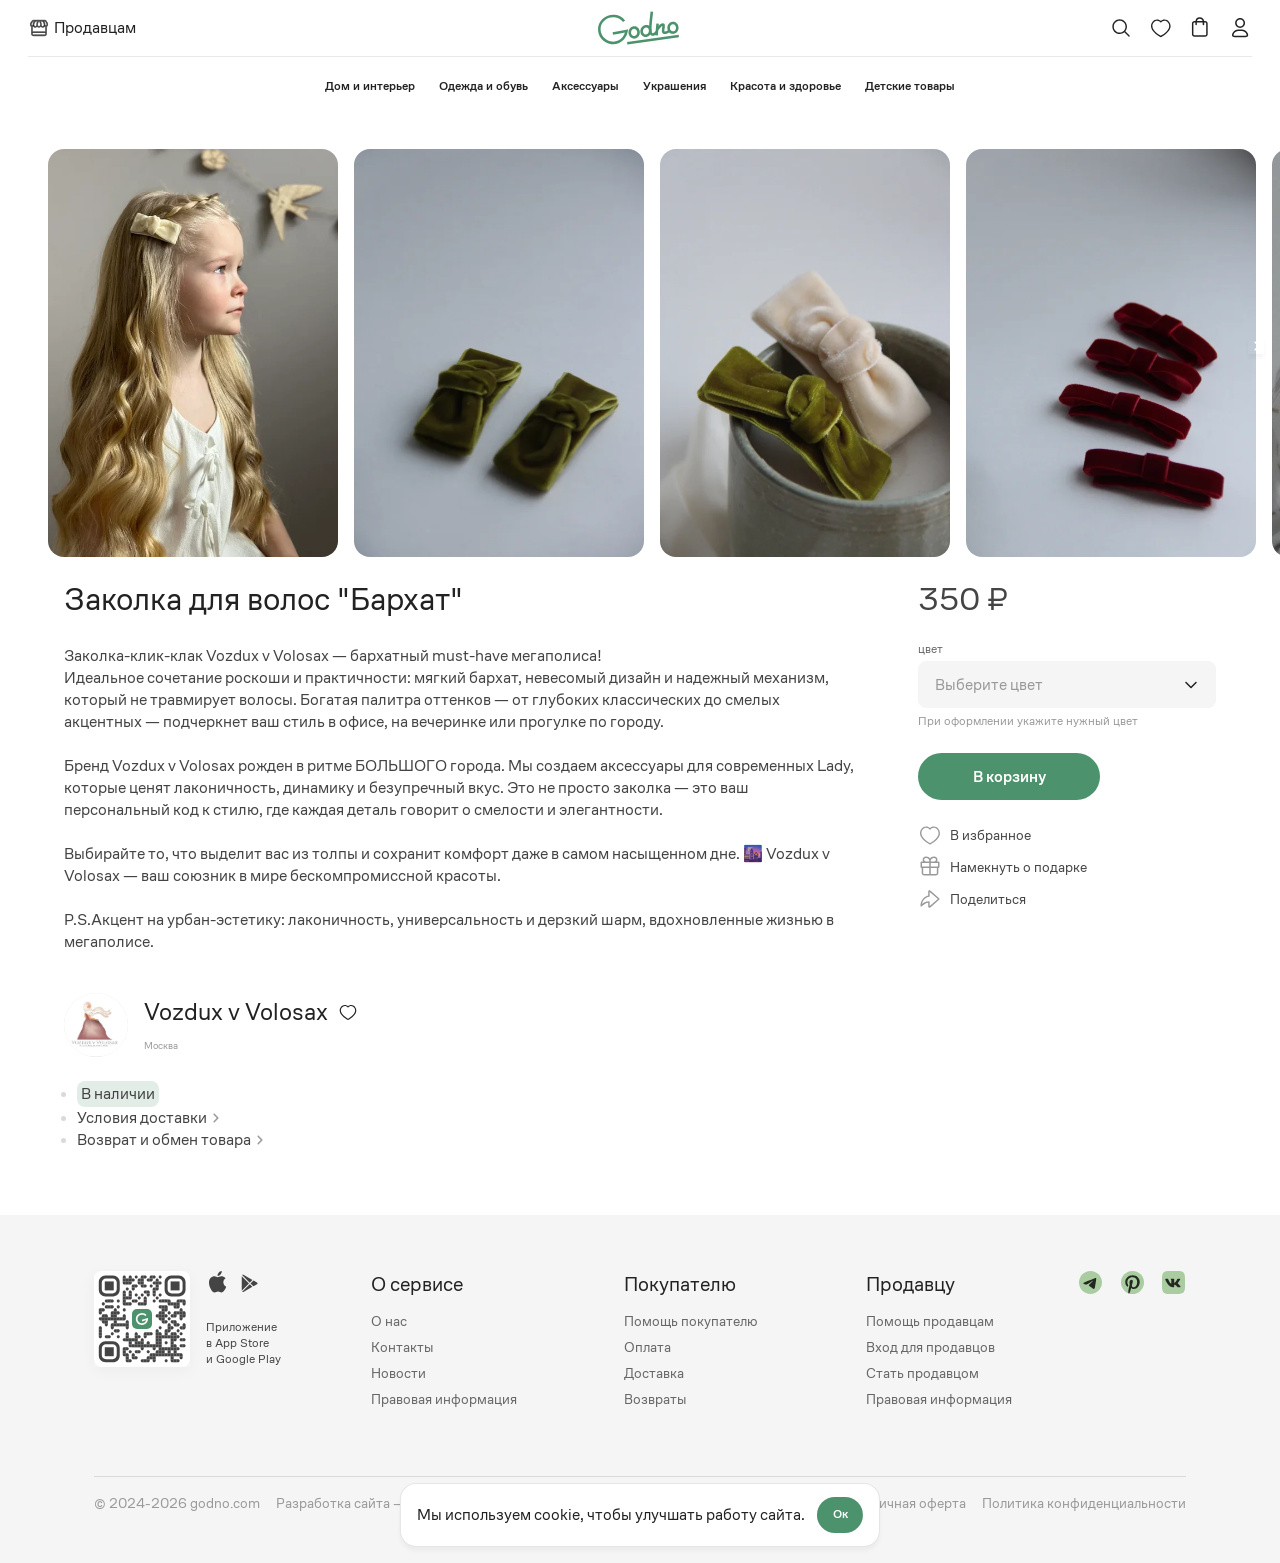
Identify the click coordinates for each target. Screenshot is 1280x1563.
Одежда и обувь (483, 86)
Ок (841, 1515)
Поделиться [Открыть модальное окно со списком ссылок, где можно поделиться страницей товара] (972, 901)
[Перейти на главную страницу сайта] (638, 26)
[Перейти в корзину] (1200, 28)
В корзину (1001, 776)
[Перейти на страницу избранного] (1160, 28)
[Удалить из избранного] (348, 1012)
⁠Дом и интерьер (370, 86)
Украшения (674, 86)
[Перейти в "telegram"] (1091, 1341)
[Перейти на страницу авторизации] (1240, 28)
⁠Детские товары (910, 86)
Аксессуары (585, 86)
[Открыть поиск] (1120, 28)
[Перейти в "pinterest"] (1133, 1341)
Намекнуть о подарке (1002, 869)
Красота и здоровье (785, 86)
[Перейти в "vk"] (1174, 1341)
